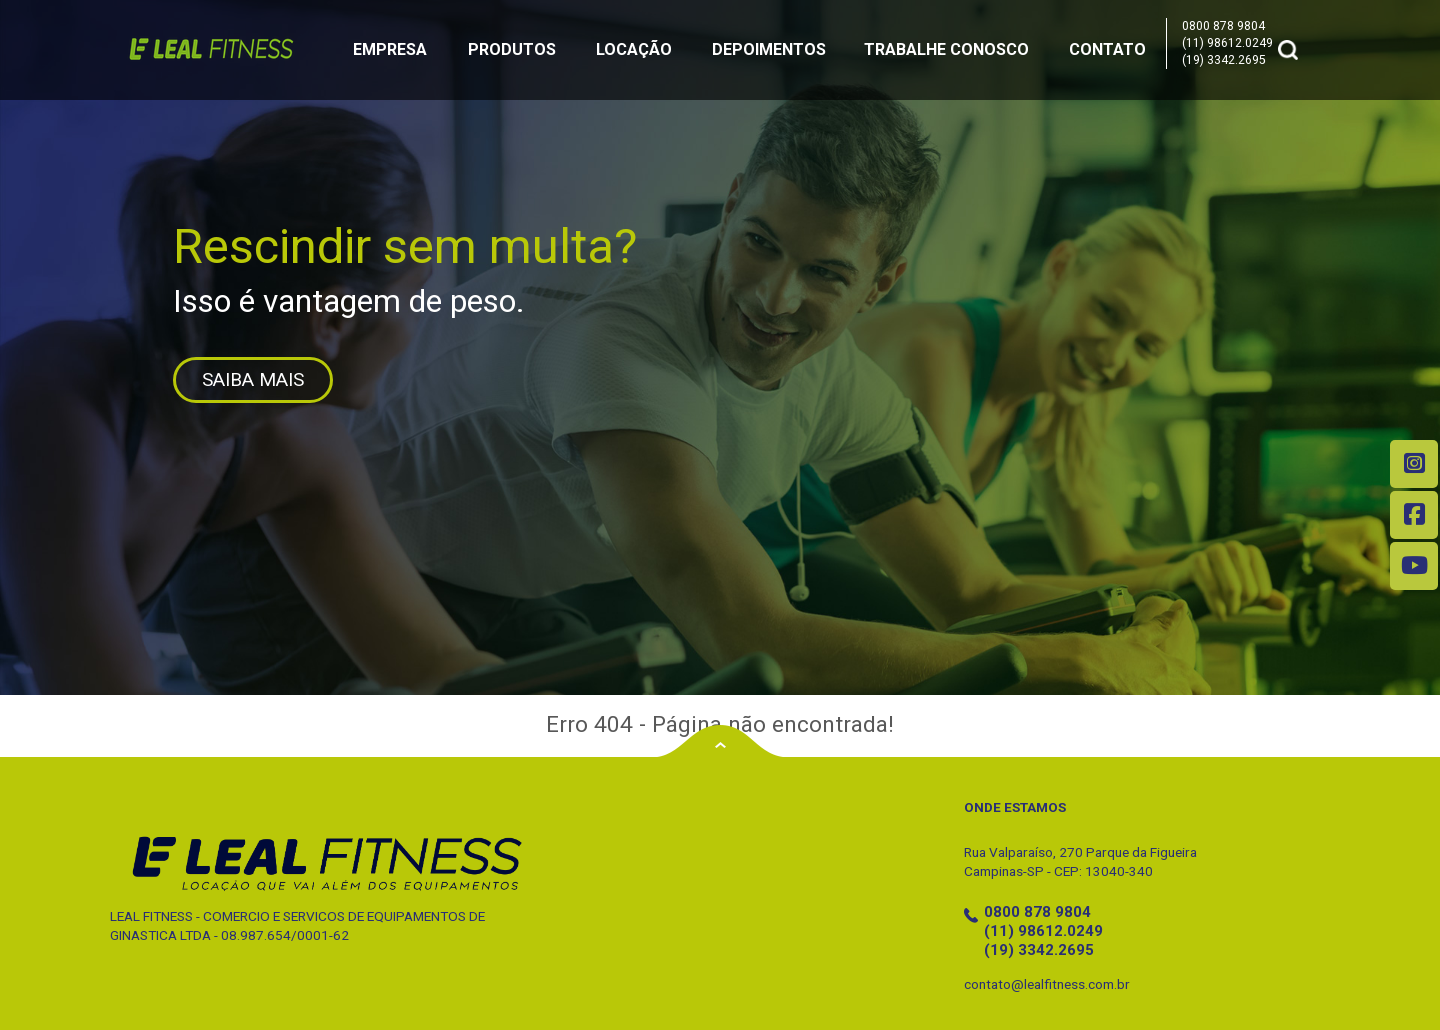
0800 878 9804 (1223, 26)
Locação (634, 49)
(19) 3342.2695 (1224, 60)
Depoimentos (769, 49)
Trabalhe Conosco (946, 49)
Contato (1107, 49)
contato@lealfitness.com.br (1047, 984)
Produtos (512, 49)
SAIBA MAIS (253, 379)
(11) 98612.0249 (1227, 43)
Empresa (390, 49)
